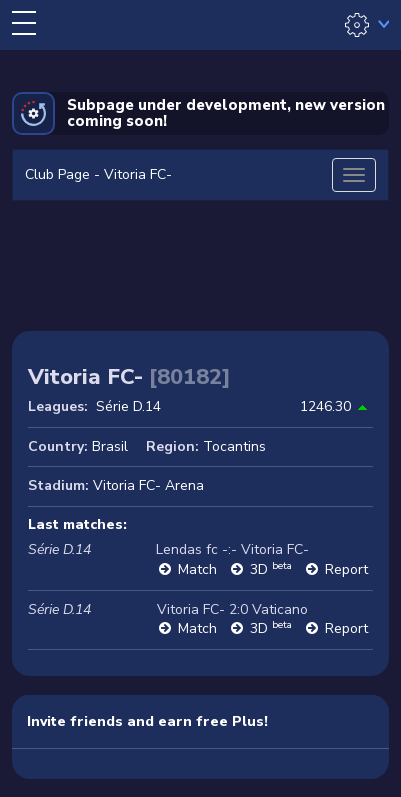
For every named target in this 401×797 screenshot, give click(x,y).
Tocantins (234, 446)
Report (346, 569)
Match (197, 569)
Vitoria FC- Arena (148, 485)
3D (271, 569)
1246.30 (325, 406)
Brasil (110, 446)
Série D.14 (128, 406)
